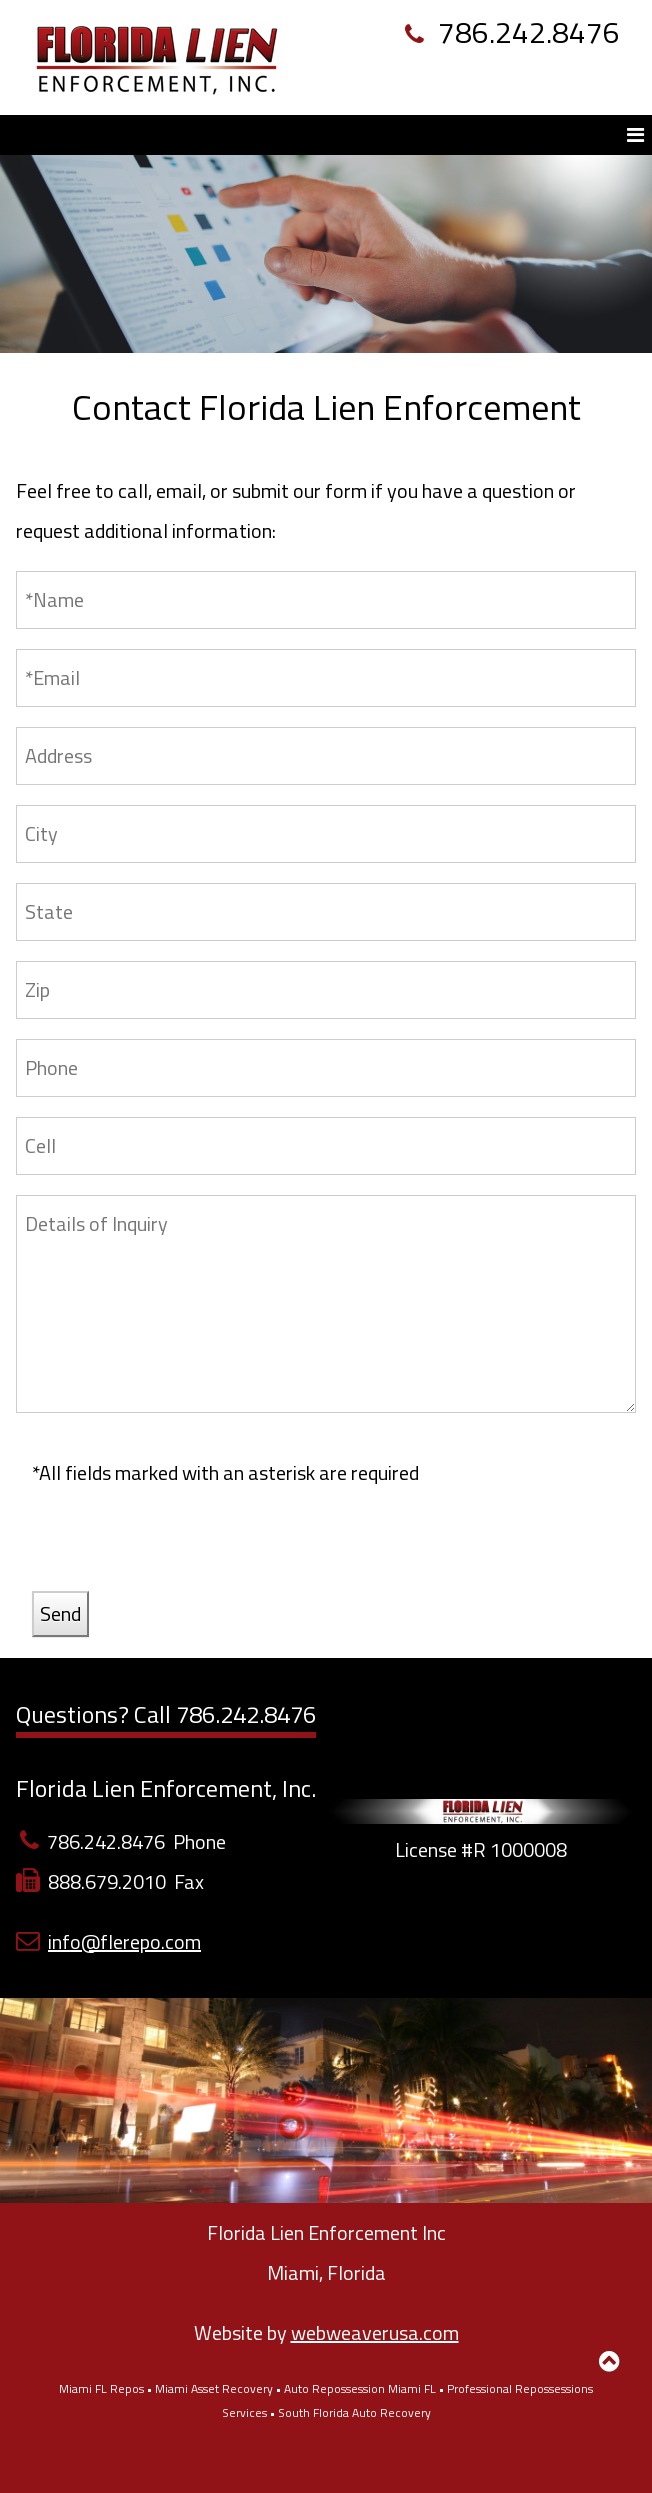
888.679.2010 (107, 1881)
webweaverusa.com (375, 2332)
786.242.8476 (512, 32)
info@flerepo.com (124, 1941)
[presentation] (184, 1552)
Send (60, 1613)
